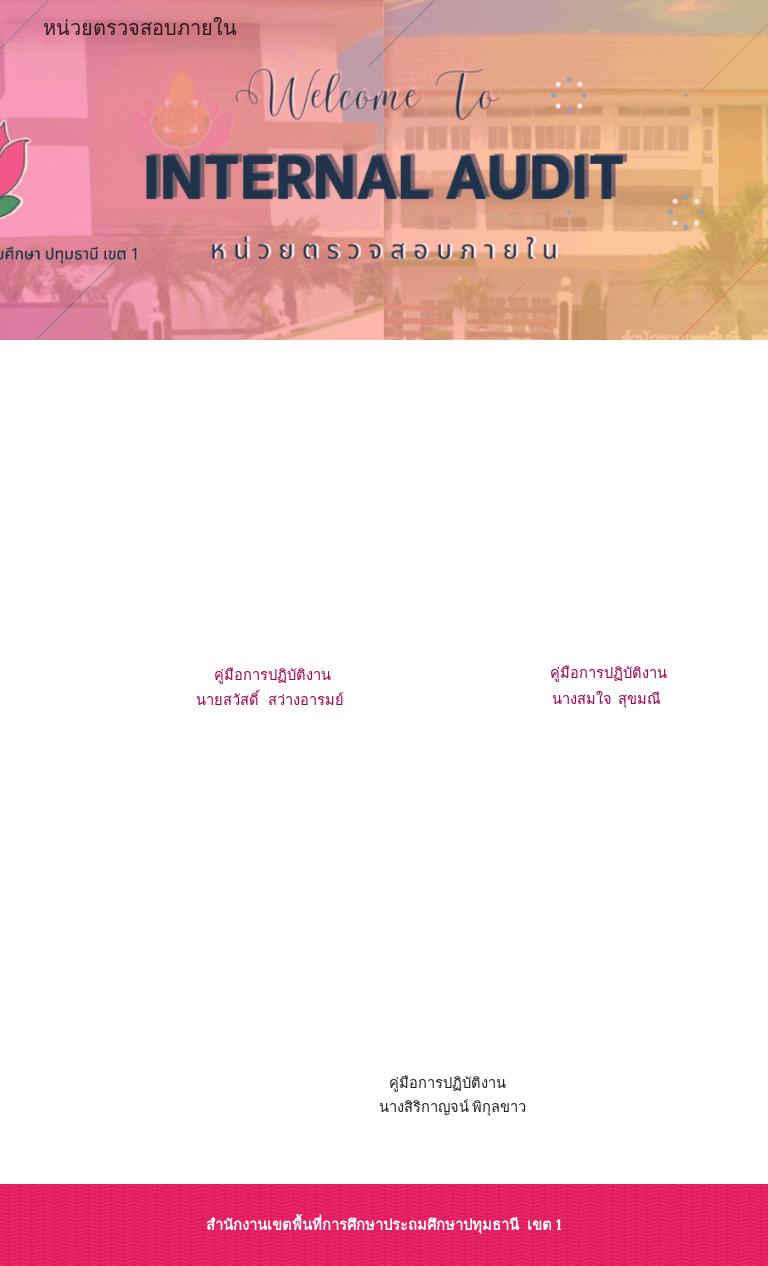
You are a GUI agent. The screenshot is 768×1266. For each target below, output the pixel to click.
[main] (271, 689)
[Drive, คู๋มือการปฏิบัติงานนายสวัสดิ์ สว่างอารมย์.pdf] (271, 507)
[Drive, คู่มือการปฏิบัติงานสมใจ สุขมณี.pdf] (607, 506)
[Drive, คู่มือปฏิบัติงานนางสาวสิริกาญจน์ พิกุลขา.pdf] (439, 917)
